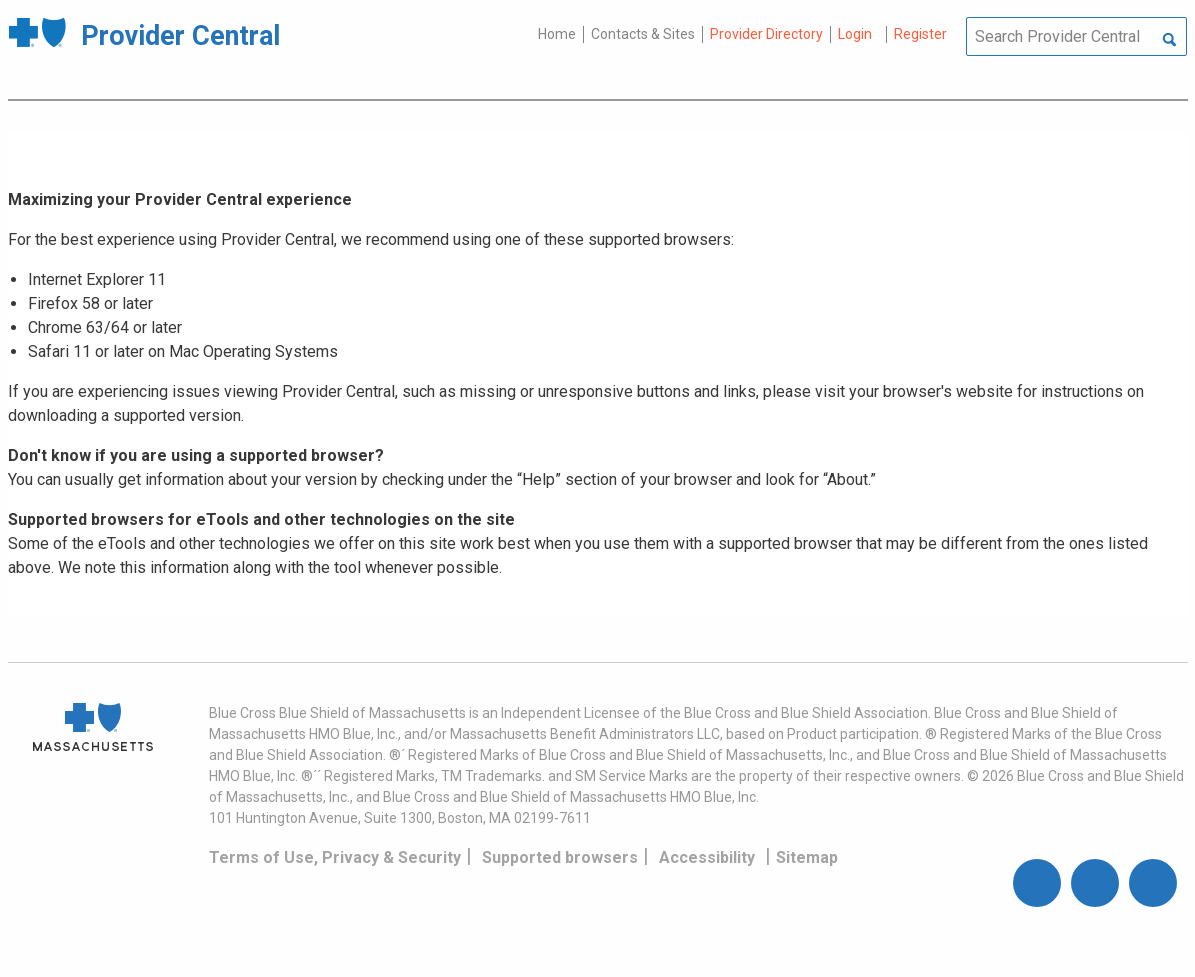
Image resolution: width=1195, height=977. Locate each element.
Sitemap (807, 857)
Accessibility (707, 857)
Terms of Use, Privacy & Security (335, 857)
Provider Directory (766, 34)
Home (557, 34)
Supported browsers (560, 857)
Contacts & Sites (643, 34)
